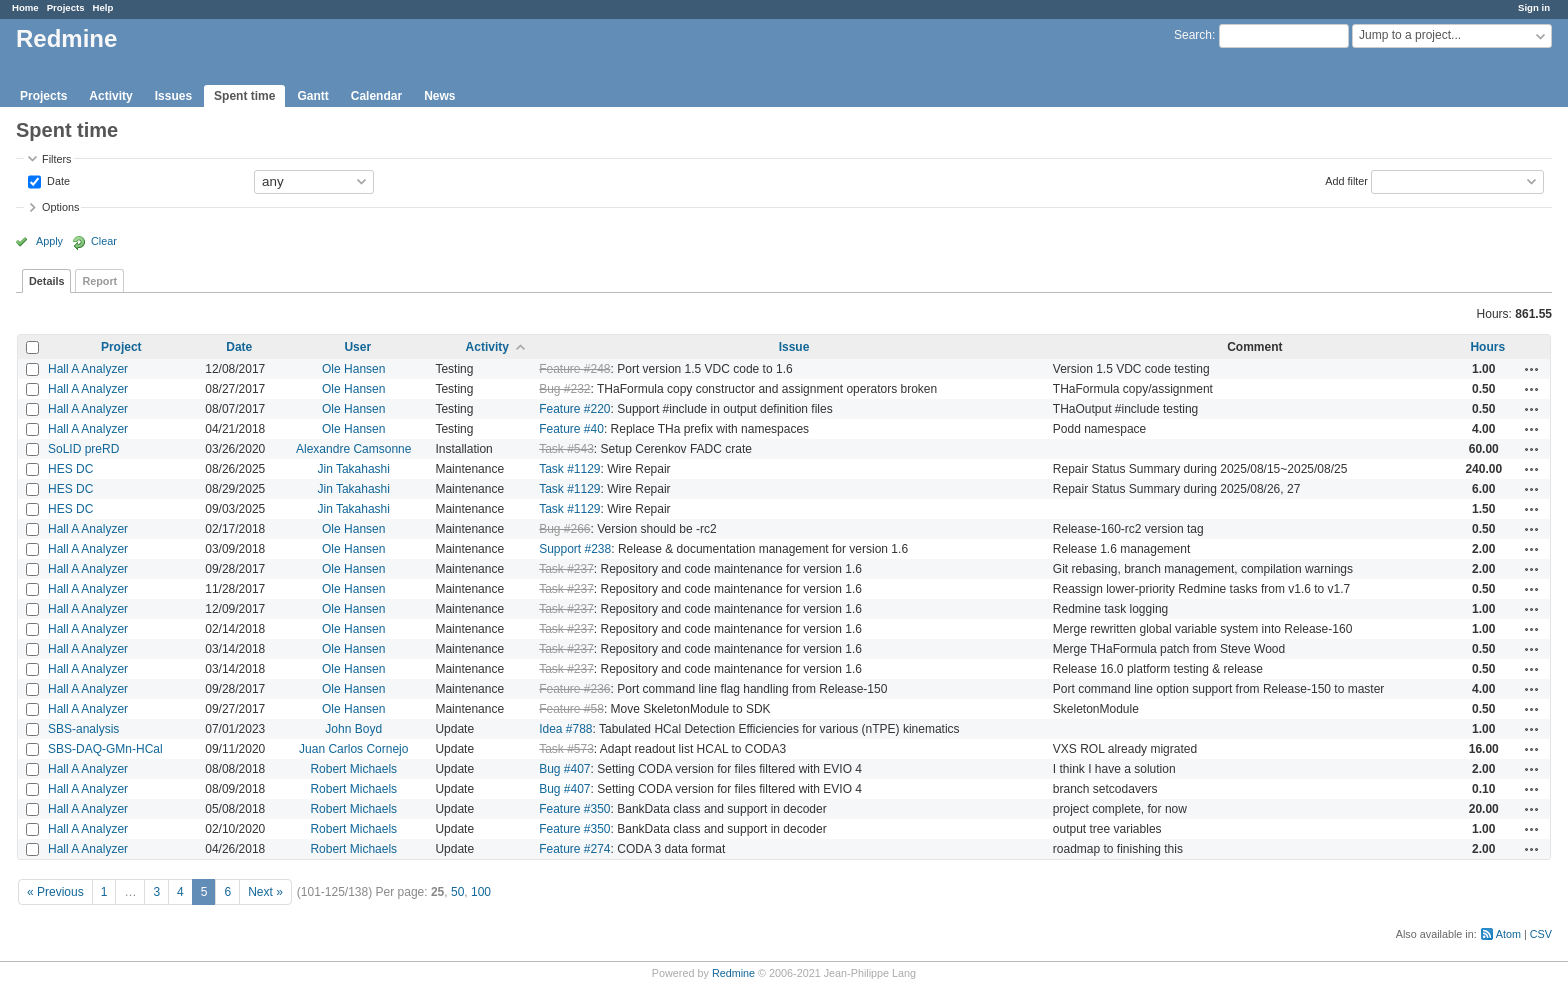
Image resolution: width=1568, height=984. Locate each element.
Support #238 (575, 549)
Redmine (733, 973)
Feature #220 (574, 409)
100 (481, 892)
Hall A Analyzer (88, 369)
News (439, 96)
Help (103, 7)
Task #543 (566, 449)
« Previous (55, 892)
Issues (173, 96)
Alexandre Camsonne (353, 449)
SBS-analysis (83, 729)
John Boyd (353, 729)
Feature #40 (571, 429)
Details (46, 281)
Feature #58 (571, 709)
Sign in (1534, 7)
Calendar (376, 96)
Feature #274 (574, 849)
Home (25, 7)
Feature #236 (574, 689)
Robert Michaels (353, 769)
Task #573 (566, 749)
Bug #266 (564, 529)
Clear (104, 241)
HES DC (70, 469)
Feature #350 (574, 809)
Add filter (1346, 180)
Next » (265, 892)
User (357, 347)
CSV (1541, 934)
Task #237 (566, 569)
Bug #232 (564, 389)
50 (457, 892)
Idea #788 (565, 729)
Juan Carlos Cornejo (353, 749)
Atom (1508, 934)
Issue (794, 347)
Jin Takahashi (353, 469)
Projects (66, 7)
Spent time (244, 96)
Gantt (312, 96)
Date (57, 180)
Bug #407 (564, 769)
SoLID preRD (83, 449)
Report (99, 281)
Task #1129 (569, 469)
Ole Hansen (353, 369)
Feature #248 (574, 369)
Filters (56, 159)
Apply (49, 241)
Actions (1532, 369)
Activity (110, 96)
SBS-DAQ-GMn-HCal (105, 749)
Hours (1487, 347)
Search (1193, 35)
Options (60, 207)
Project (121, 347)
